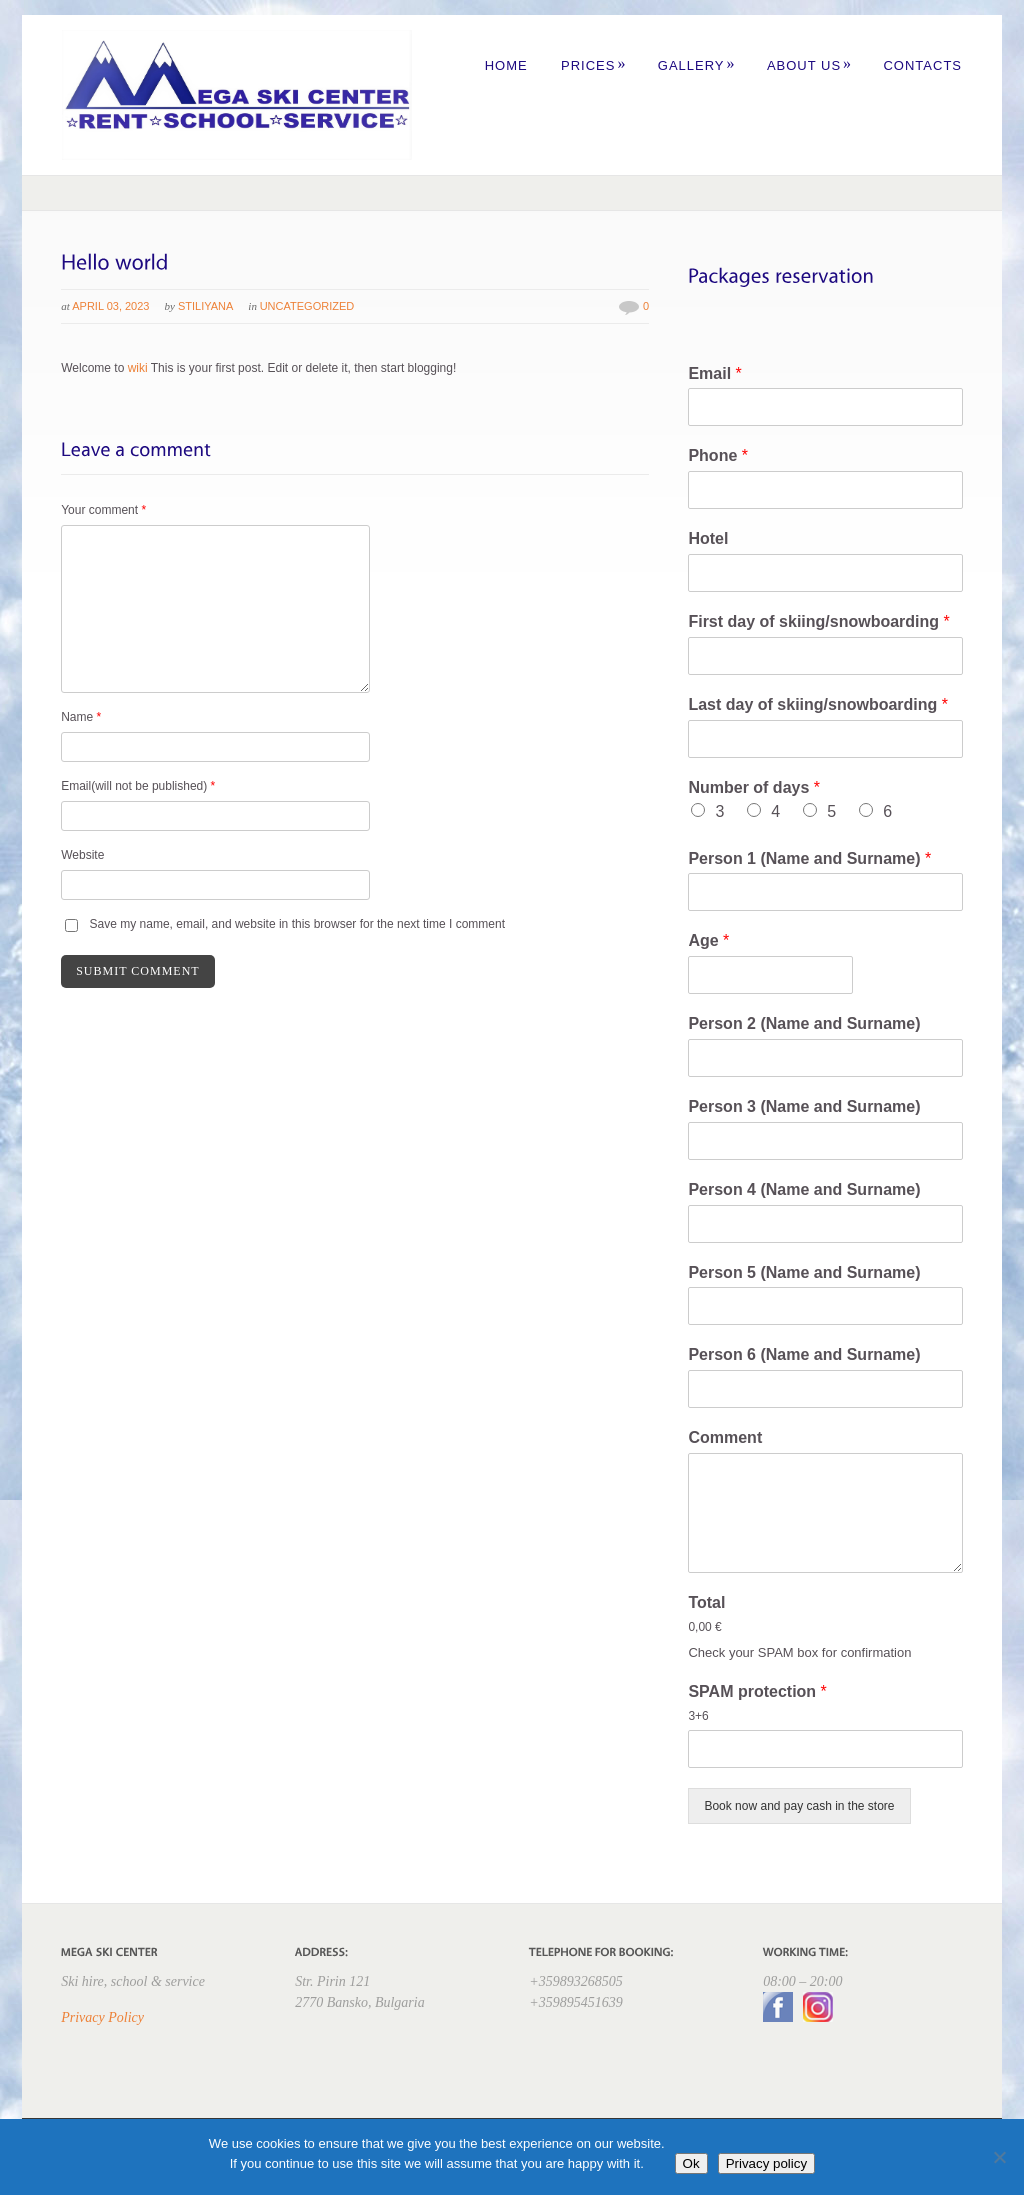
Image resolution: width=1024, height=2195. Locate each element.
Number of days (754, 787)
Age (708, 940)
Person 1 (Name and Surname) (809, 858)
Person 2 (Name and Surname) (804, 1023)
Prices (593, 65)
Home (506, 65)
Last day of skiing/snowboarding (818, 704)
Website (82, 855)
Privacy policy (766, 2163)
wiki (138, 368)
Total (706, 1602)
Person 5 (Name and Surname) (804, 1272)
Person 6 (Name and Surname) (804, 1354)
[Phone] (825, 490)
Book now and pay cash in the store (799, 1806)
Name (81, 717)
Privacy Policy (102, 2017)
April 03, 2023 (110, 306)
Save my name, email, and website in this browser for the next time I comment (298, 924)
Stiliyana (205, 306)
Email (714, 373)
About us (809, 65)
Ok (691, 2163)
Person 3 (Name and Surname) (804, 1106)
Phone (718, 455)
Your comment (103, 510)
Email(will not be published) (138, 786)
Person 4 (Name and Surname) (804, 1189)
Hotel (708, 538)
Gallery (697, 65)
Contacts (922, 65)
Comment (725, 1437)
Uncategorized (307, 306)
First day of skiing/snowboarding (818, 621)
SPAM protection (757, 1691)
